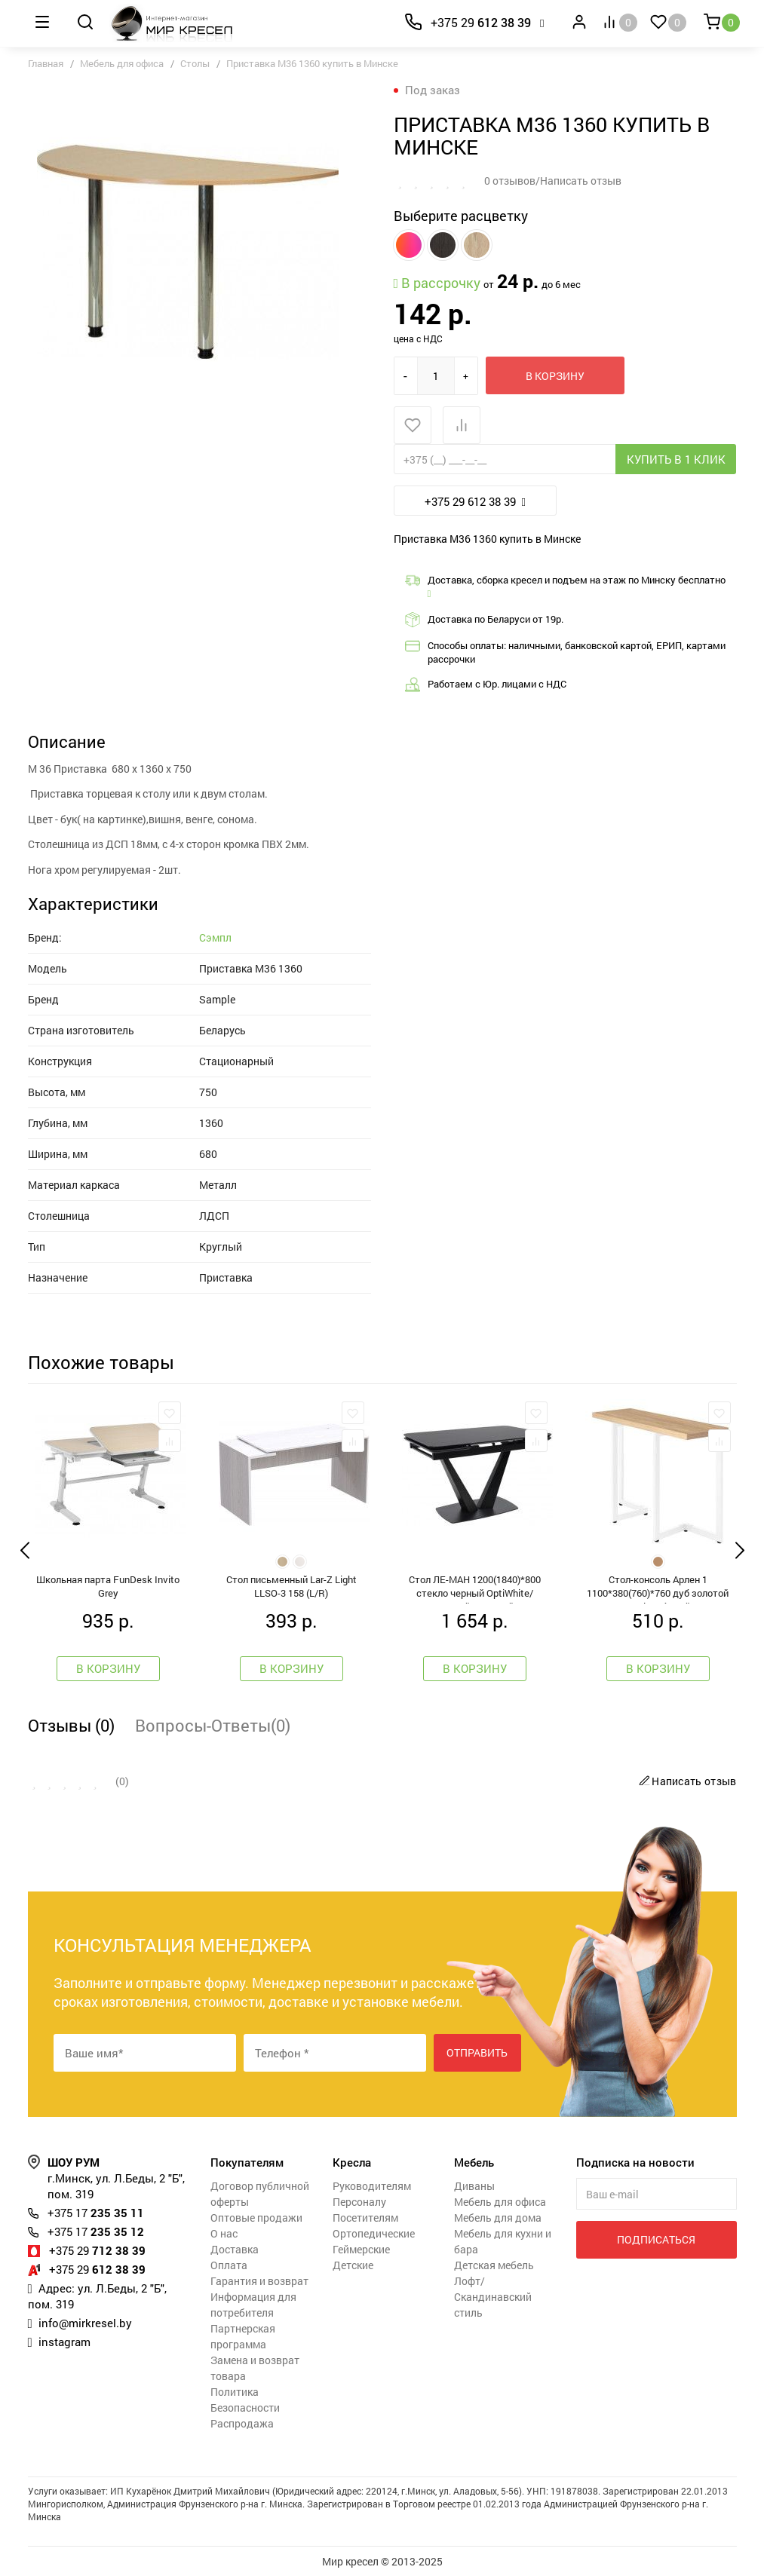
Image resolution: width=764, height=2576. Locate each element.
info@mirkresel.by (85, 2322)
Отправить (477, 2052)
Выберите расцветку (461, 216)
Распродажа (242, 2423)
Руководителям (372, 2186)
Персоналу (359, 2202)
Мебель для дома (498, 2217)
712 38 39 (97, 2250)
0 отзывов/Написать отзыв (552, 180)
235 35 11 (96, 2212)
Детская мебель (494, 2265)
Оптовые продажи (256, 2217)
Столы (195, 63)
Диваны (474, 2186)
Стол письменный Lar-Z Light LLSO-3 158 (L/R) (291, 1586)
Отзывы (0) (71, 1725)
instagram (64, 2341)
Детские (353, 2265)
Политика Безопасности (245, 2400)
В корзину (555, 376)
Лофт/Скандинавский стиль (493, 2297)
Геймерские (361, 2249)
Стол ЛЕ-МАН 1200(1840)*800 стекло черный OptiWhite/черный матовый (475, 1588)
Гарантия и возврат (259, 2281)
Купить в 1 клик (676, 459)
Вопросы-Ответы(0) (212, 1725)
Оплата (228, 2265)
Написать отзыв (685, 1781)
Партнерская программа (242, 2336)
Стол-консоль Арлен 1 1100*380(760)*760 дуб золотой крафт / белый (658, 1588)
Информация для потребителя (253, 2305)
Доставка (234, 2249)
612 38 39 (481, 22)
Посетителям (365, 2217)
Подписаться (656, 2239)
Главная (45, 63)
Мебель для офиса (122, 63)
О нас (224, 2233)
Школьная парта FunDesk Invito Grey (107, 1586)
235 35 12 (96, 2231)
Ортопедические (374, 2233)
